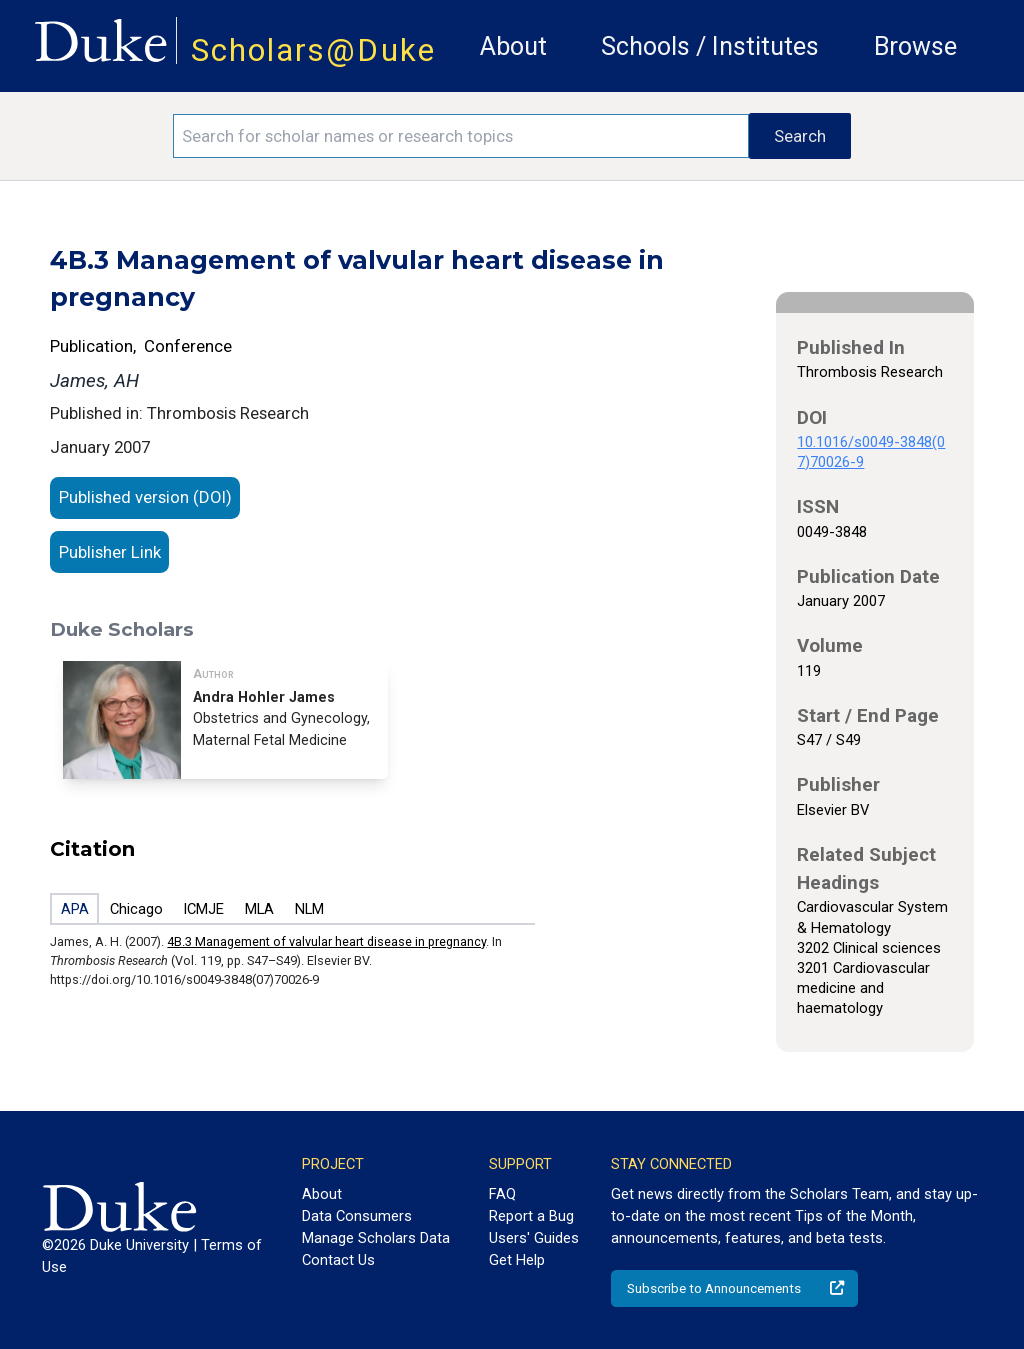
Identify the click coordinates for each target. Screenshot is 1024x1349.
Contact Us (338, 1260)
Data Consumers (357, 1216)
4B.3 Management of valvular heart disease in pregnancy (326, 941)
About (513, 46)
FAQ (502, 1194)
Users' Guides (534, 1238)
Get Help (517, 1260)
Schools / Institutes (710, 46)
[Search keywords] (461, 136)
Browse (915, 46)
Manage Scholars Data (376, 1238)
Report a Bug (531, 1216)
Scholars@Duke (313, 50)
